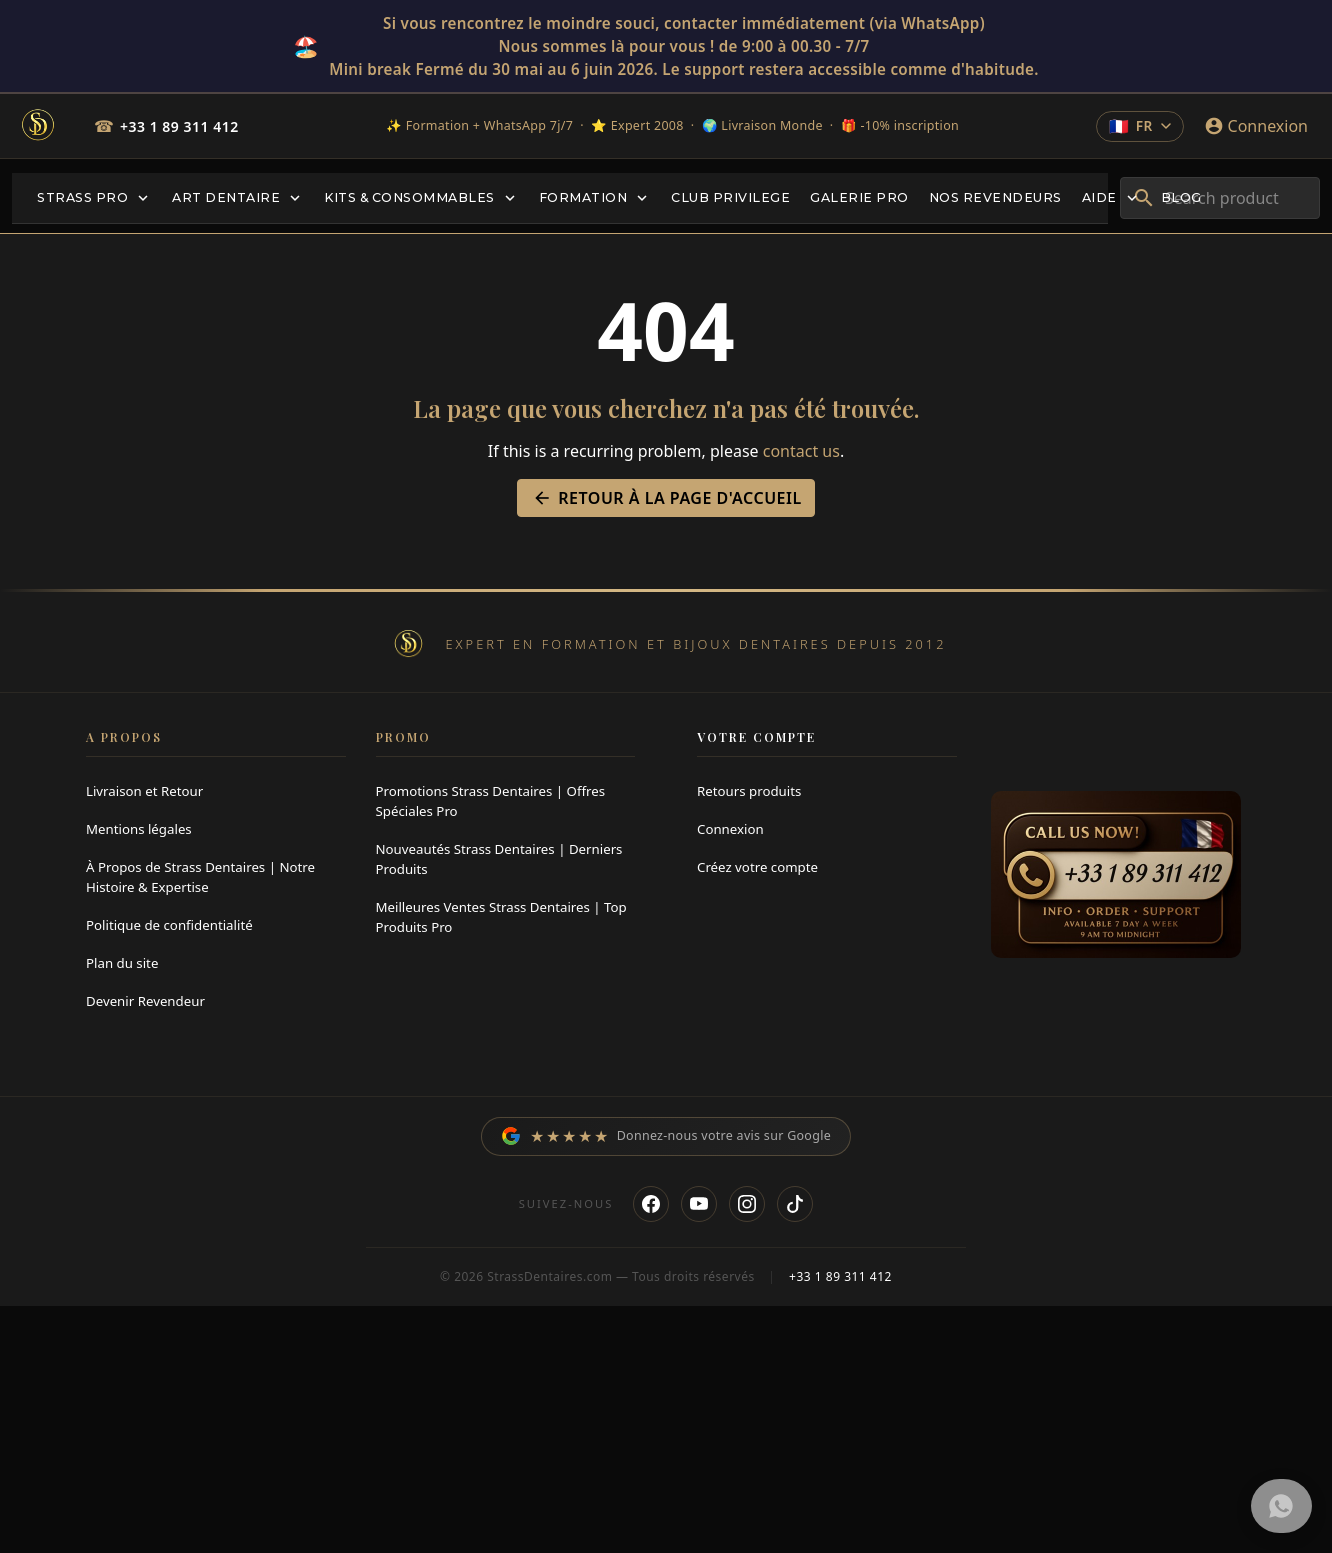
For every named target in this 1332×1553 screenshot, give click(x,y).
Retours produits (749, 791)
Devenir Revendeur (145, 1001)
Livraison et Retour (144, 791)
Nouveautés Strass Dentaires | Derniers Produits (499, 859)
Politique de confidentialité (169, 925)
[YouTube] (699, 1207)
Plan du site (122, 963)
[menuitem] (94, 198)
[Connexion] (1256, 126)
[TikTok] (795, 1207)
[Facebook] (651, 1207)
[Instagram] (747, 1207)
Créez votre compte (757, 867)
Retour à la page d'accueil (665, 498)
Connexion (730, 829)
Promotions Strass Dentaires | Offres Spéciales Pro (491, 801)
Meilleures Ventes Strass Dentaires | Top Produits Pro (501, 917)
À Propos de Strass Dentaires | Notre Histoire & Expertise (200, 877)
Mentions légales (139, 829)
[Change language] (1139, 126)
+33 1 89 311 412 (179, 126)
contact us (801, 451)
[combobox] (1220, 198)
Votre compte (756, 737)
